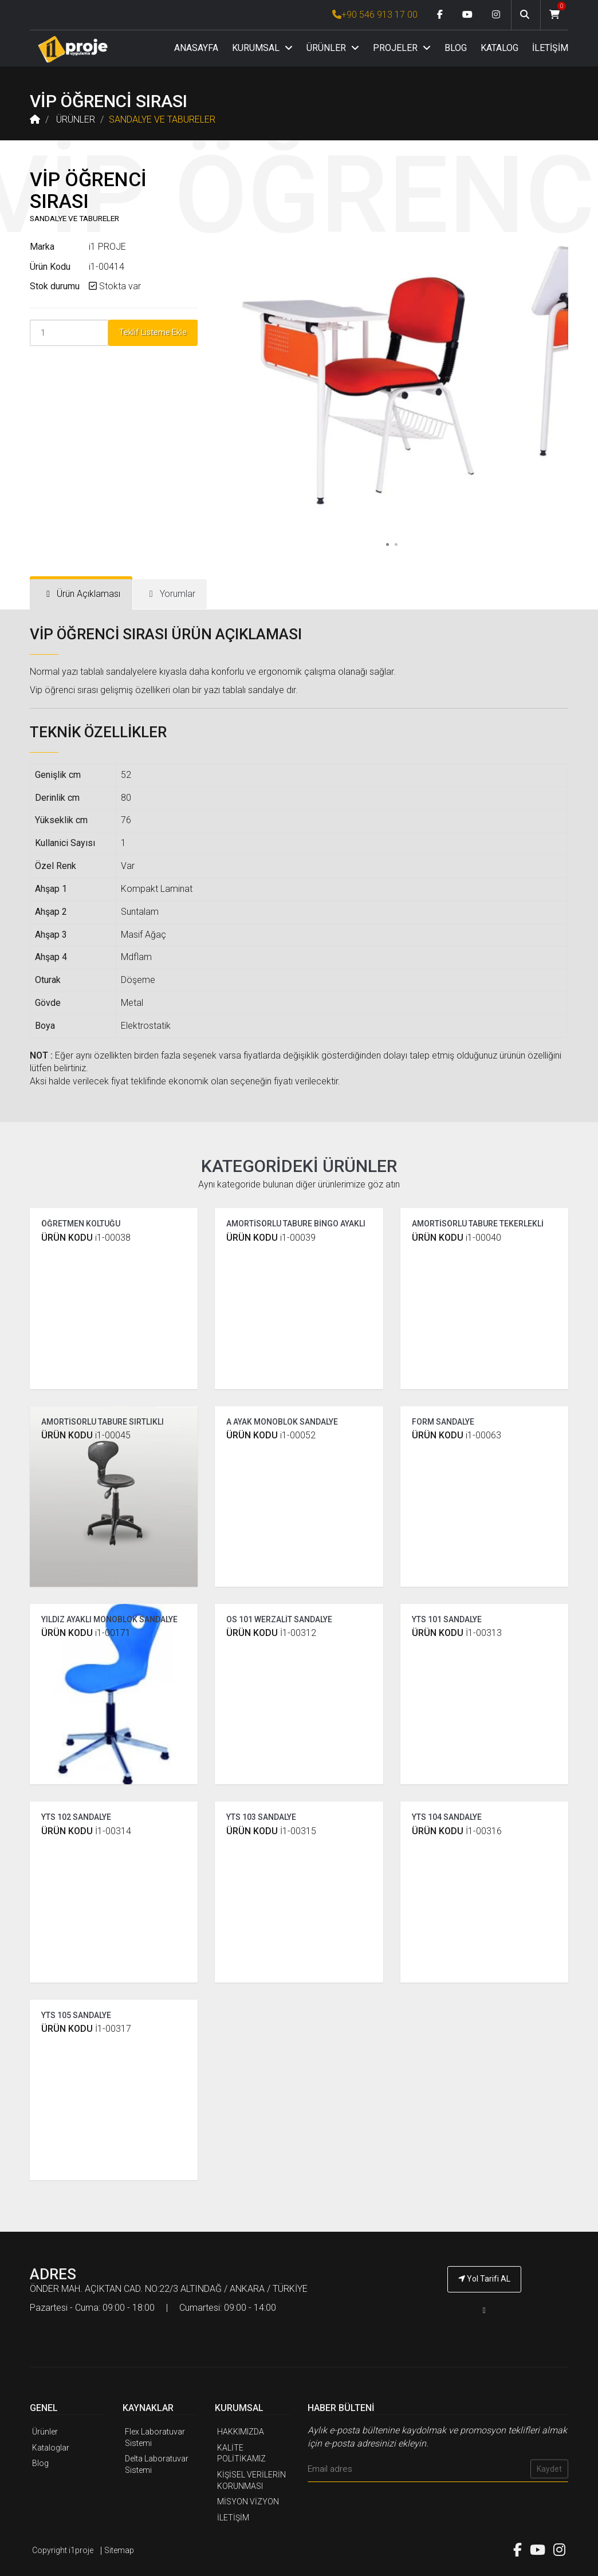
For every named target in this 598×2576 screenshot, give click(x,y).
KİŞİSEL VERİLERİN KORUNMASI (251, 2480)
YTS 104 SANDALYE (447, 1817)
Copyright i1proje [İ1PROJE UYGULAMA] (62, 2550)
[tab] (81, 594)
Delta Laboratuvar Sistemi (156, 2464)
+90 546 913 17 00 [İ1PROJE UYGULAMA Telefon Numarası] (375, 14)
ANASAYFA (196, 47)
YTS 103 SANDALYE (261, 1817)
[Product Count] (69, 333)
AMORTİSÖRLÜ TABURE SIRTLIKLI (102, 1421)
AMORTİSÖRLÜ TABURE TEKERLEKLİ (478, 1223)
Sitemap (119, 2550)
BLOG (455, 47)
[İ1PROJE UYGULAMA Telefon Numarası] (484, 2310)
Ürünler (45, 2431)
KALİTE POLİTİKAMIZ (241, 2453)
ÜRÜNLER (332, 47)
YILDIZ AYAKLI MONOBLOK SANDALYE (109, 1619)
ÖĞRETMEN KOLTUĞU (80, 1223)
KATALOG (499, 47)
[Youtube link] (467, 15)
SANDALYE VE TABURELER (162, 119)
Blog (40, 2463)
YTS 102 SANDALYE (76, 1817)
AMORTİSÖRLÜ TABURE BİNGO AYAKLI (295, 1223)
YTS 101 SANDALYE (447, 1619)
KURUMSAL (262, 47)
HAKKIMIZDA (240, 2431)
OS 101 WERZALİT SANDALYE (279, 1619)
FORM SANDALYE (443, 1421)
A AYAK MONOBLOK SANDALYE (282, 1421)
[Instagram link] (496, 15)
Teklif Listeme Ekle (153, 332)
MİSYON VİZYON (248, 2501)
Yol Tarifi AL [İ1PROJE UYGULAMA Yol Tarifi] (484, 2278)
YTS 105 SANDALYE (76, 2015)
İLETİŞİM (550, 47)
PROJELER (402, 47)
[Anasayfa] (73, 49)
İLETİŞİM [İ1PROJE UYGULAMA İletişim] (233, 2517)
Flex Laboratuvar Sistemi (155, 2437)
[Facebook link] (439, 15)
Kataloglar (50, 2447)
